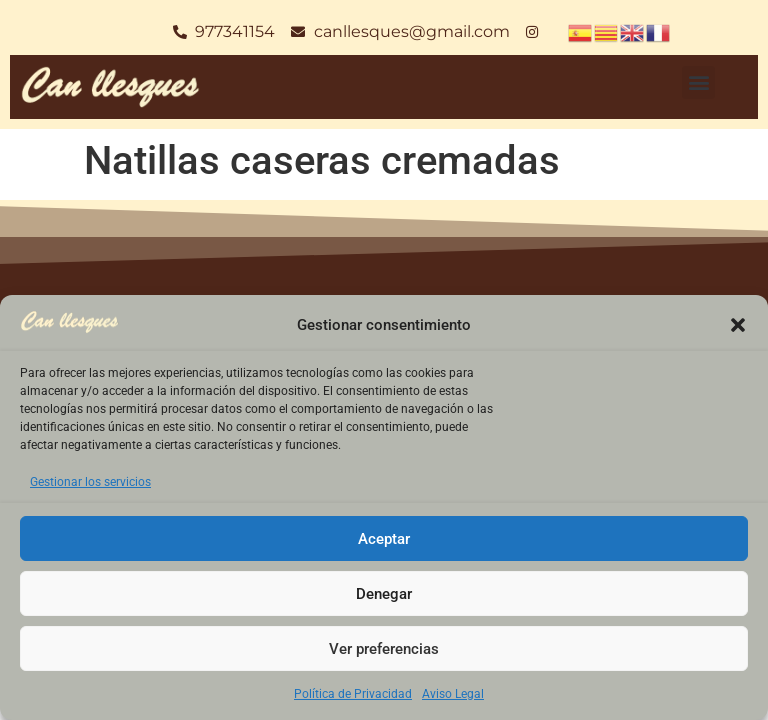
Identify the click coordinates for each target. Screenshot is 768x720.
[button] (738, 325)
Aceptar (384, 539)
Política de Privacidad (353, 694)
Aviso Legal (453, 694)
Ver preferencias (384, 649)
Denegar (384, 594)
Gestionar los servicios (90, 482)
